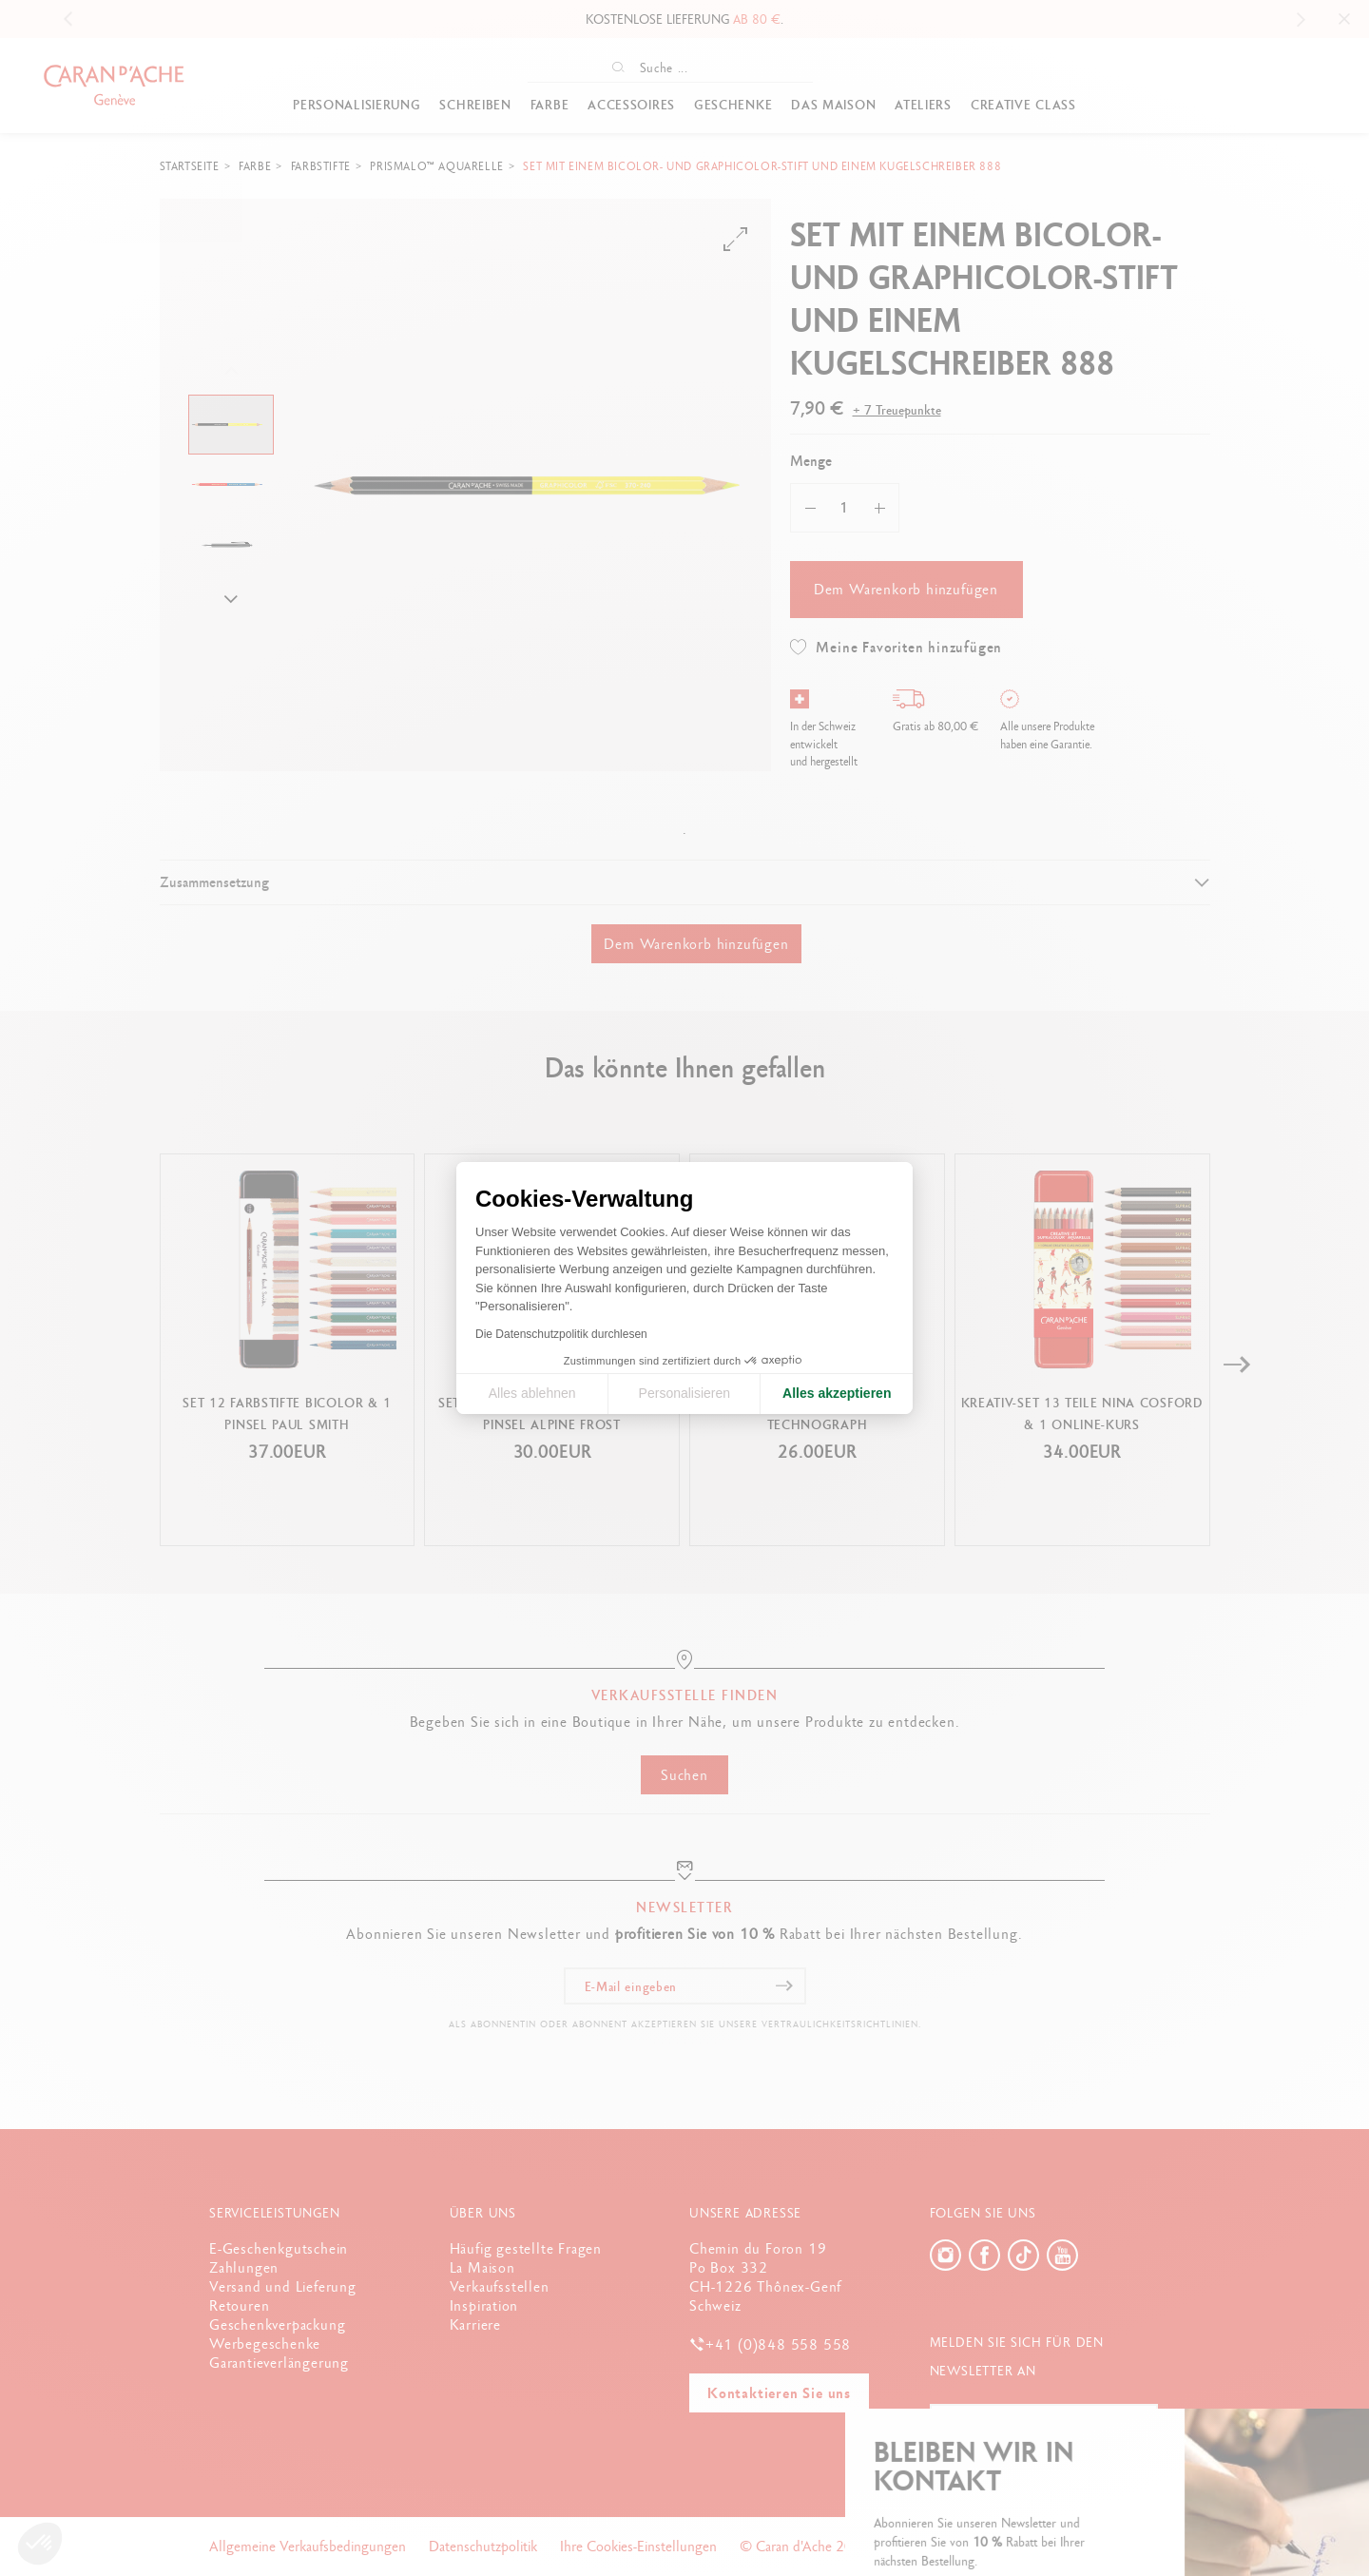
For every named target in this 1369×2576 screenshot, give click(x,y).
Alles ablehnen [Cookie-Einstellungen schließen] (532, 1393)
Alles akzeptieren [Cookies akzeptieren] (836, 1393)
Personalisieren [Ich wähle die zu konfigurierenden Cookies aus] (685, 1393)
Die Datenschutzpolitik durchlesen (561, 1334)
